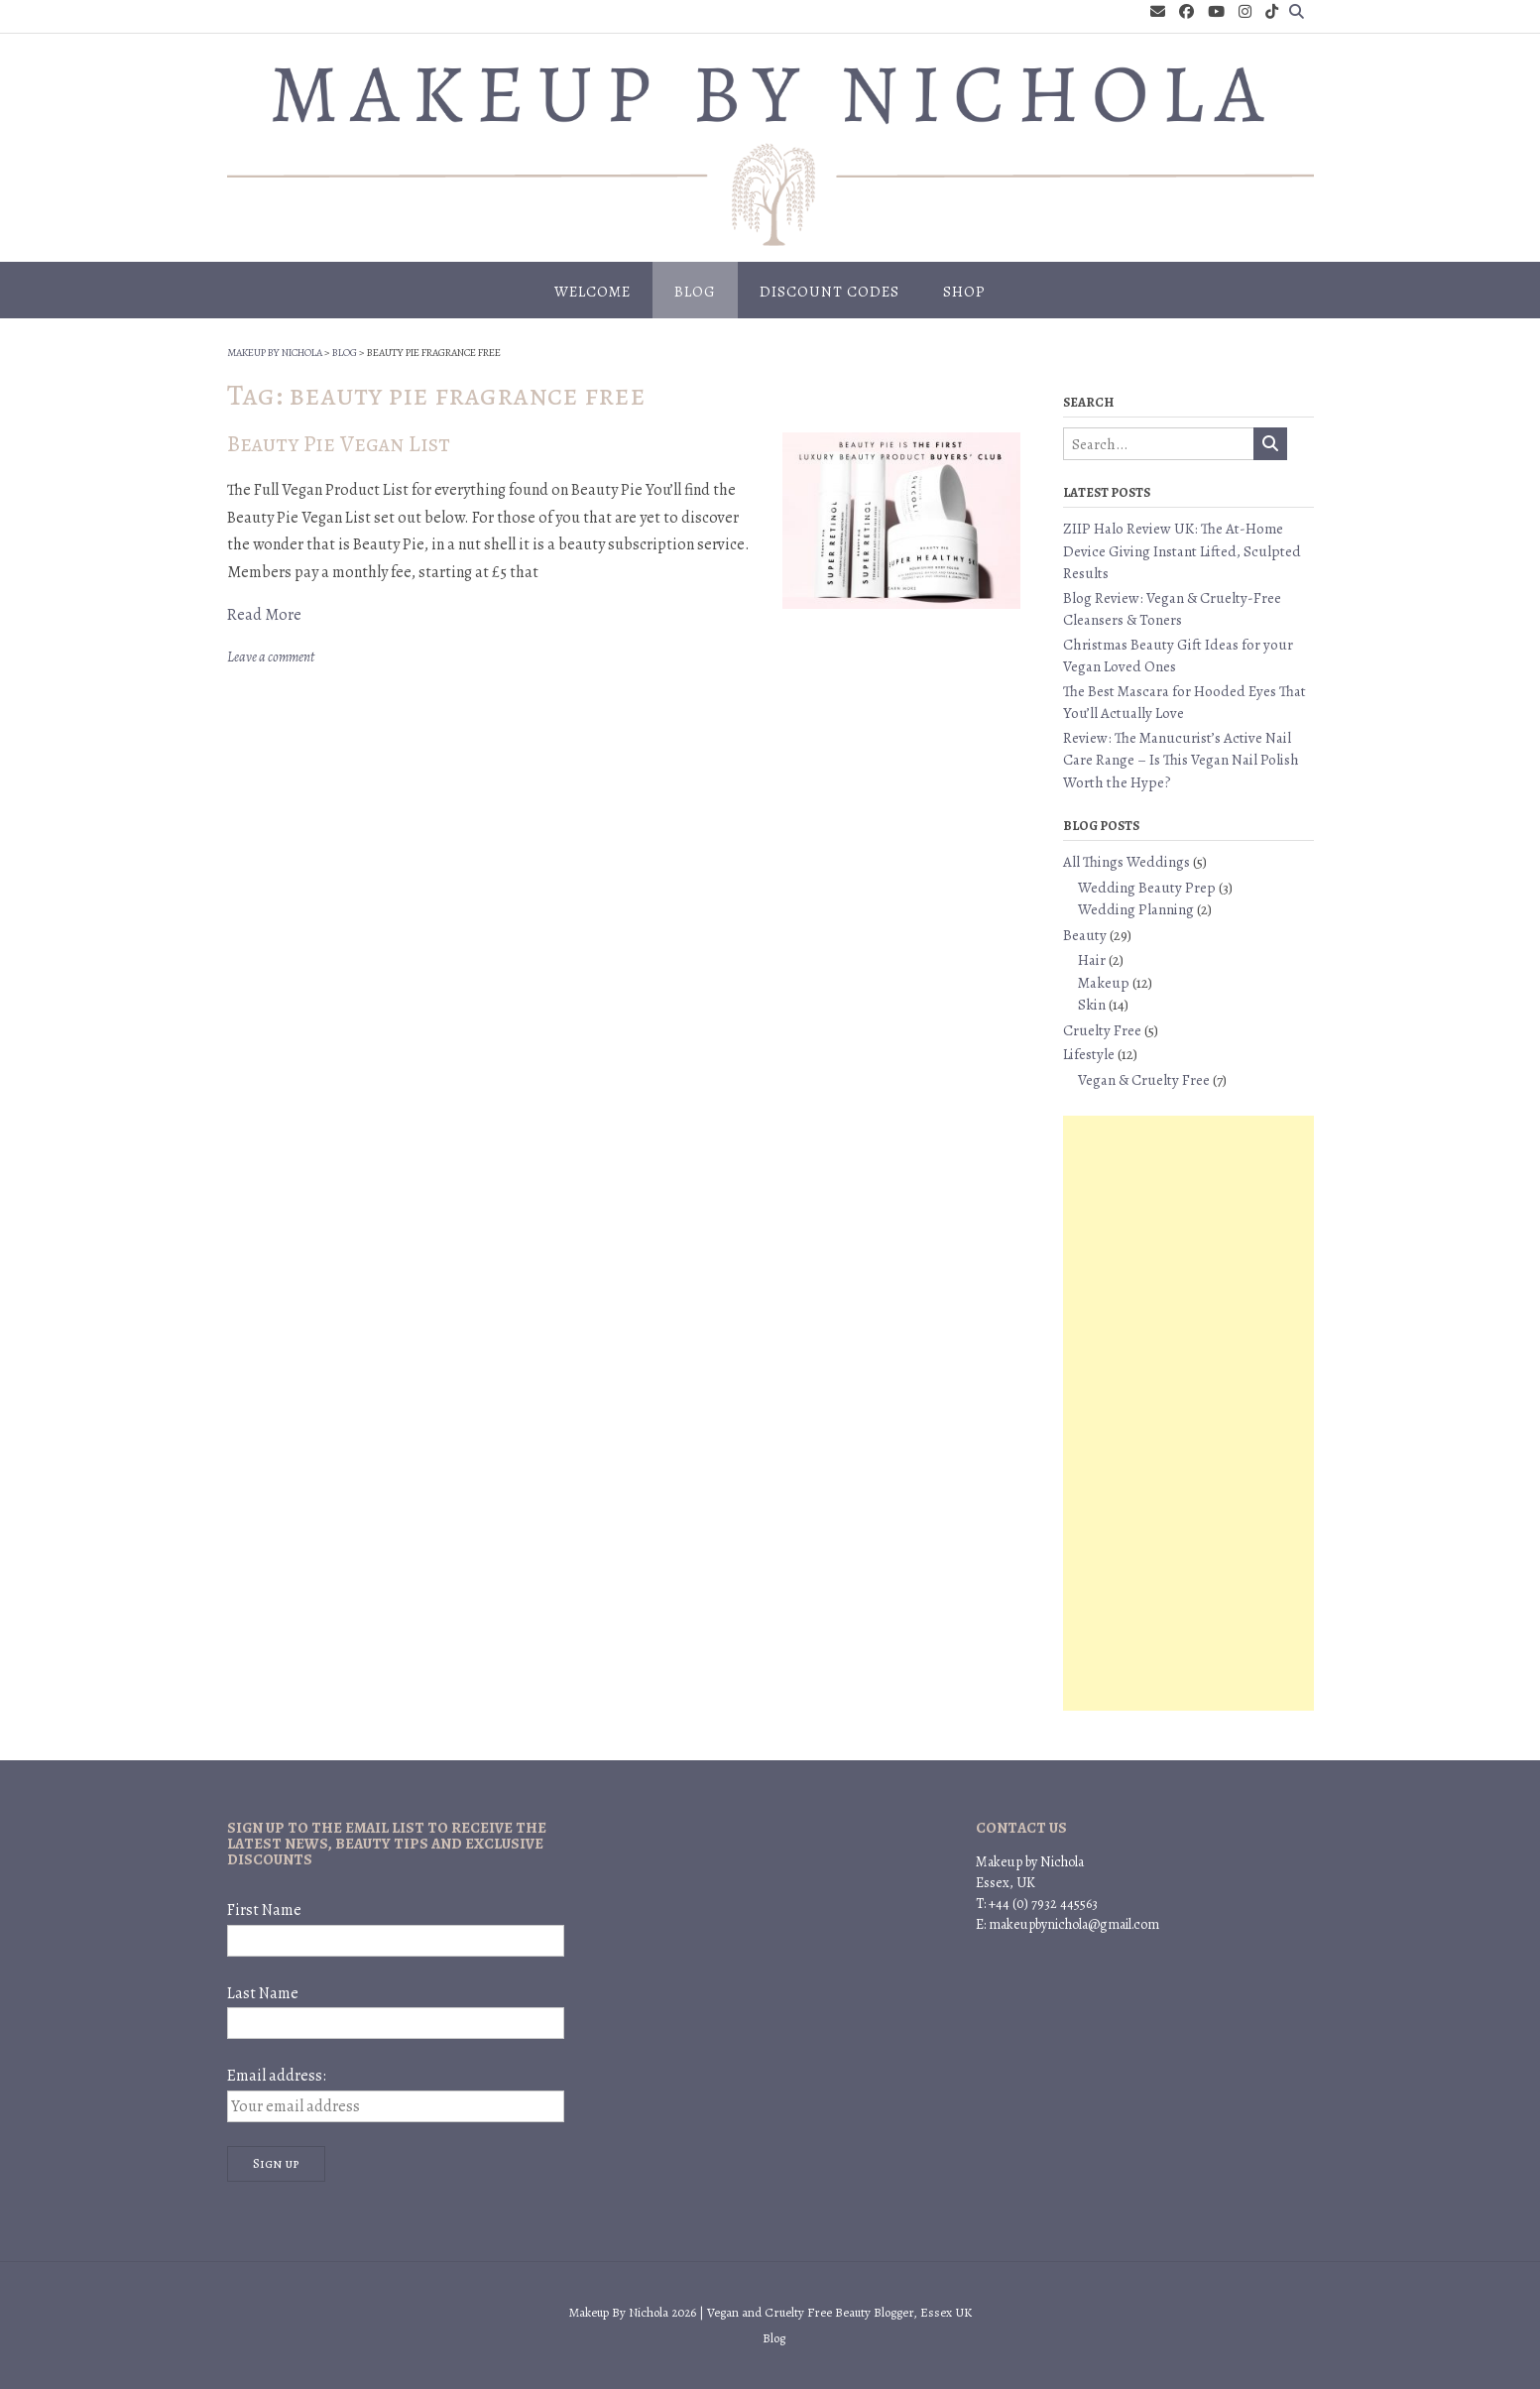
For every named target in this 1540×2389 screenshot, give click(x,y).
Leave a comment (270, 657)
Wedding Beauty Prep (1147, 887)
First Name (264, 1910)
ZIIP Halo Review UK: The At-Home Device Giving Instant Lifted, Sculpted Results (1182, 551)
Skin (1092, 1005)
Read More (264, 615)
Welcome (592, 291)
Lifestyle (1089, 1054)
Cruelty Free (1102, 1030)
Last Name (262, 1993)
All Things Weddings (1126, 862)
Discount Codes (829, 291)
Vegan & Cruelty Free (1144, 1080)
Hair (1092, 960)
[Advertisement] (1188, 1413)
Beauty (1085, 935)
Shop (964, 291)
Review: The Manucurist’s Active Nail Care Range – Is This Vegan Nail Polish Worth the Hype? (1181, 760)
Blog (695, 291)
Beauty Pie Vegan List (338, 443)
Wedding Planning (1136, 909)
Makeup (1103, 983)
